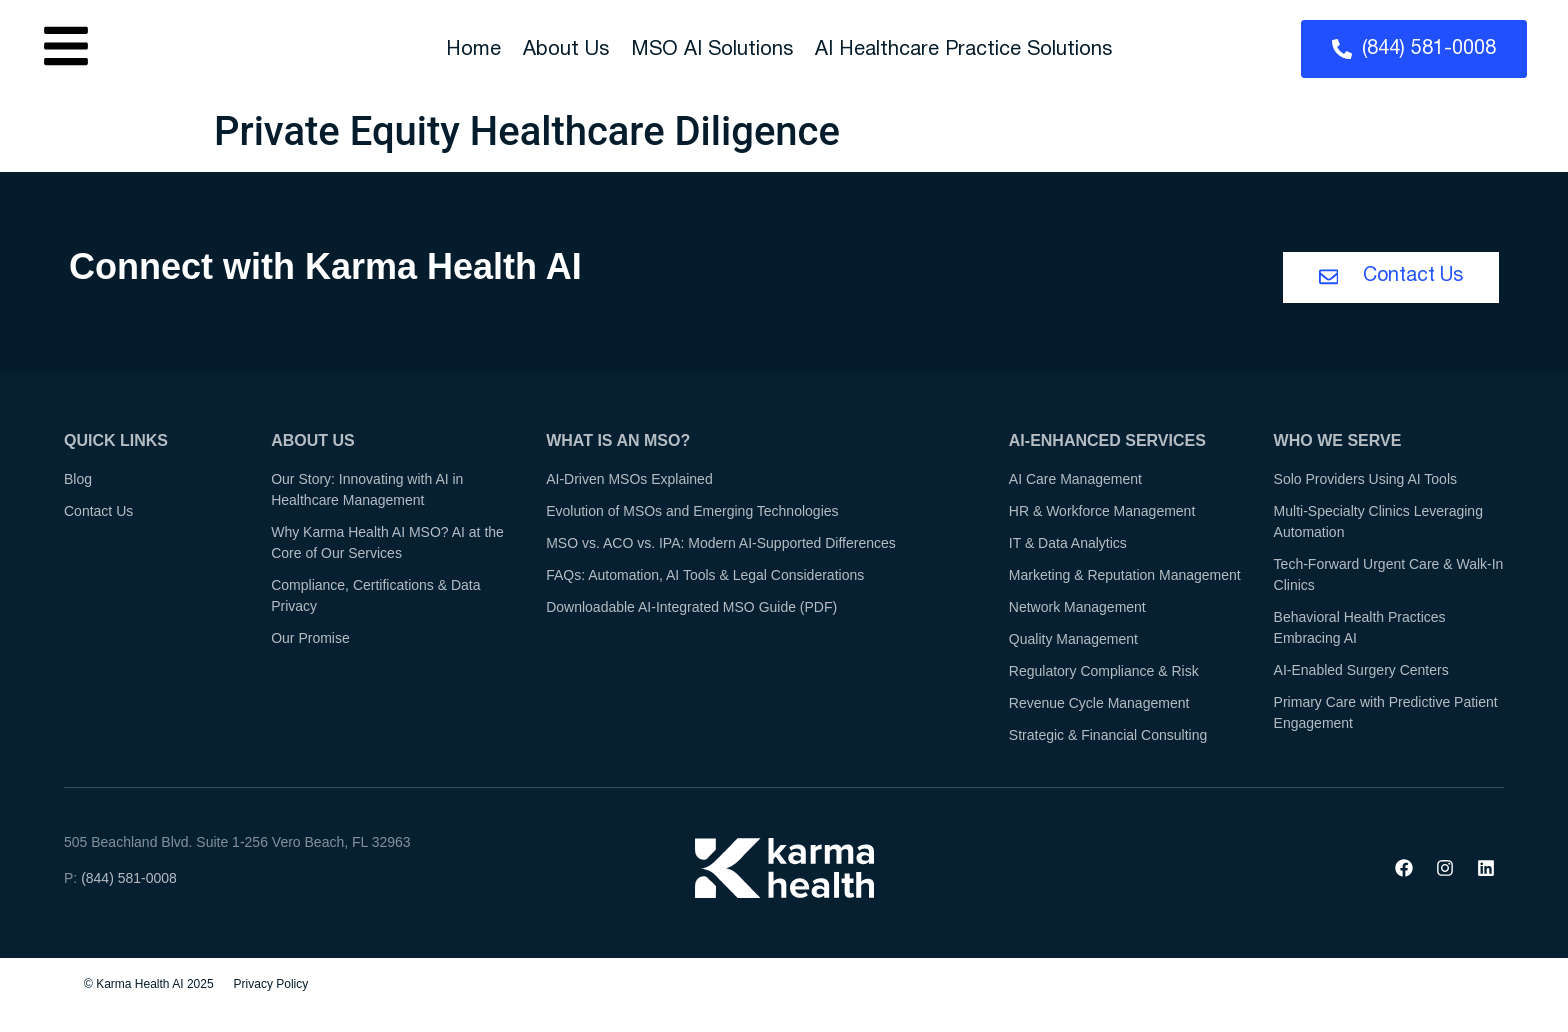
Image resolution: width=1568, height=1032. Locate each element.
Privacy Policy (271, 986)
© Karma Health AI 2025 (149, 986)
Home (473, 50)
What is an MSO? (618, 442)
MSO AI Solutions (712, 50)
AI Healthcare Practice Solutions (963, 50)
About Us (566, 50)
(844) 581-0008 (129, 880)
